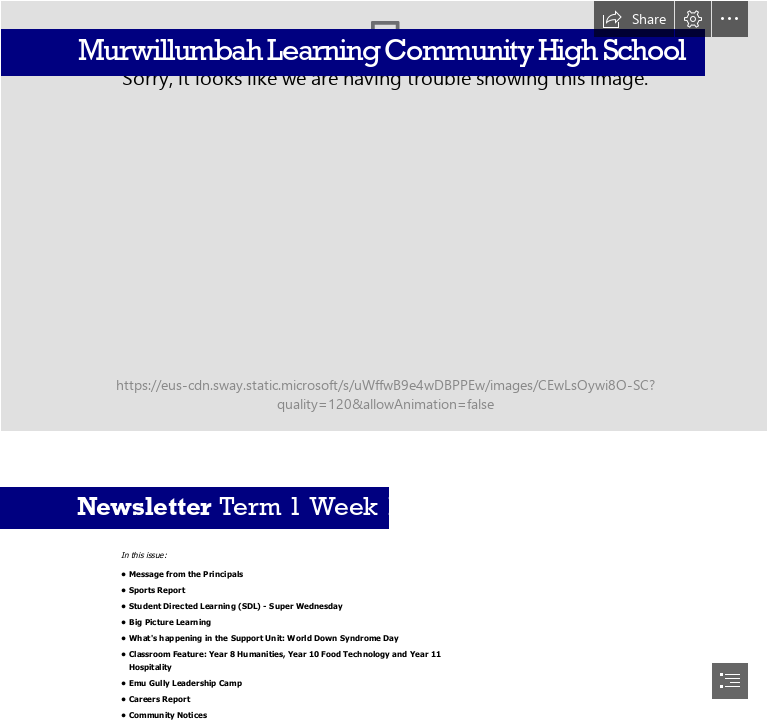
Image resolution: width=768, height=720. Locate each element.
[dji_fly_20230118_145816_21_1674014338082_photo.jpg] (384, 216)
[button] (634, 19)
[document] (384, 360)
